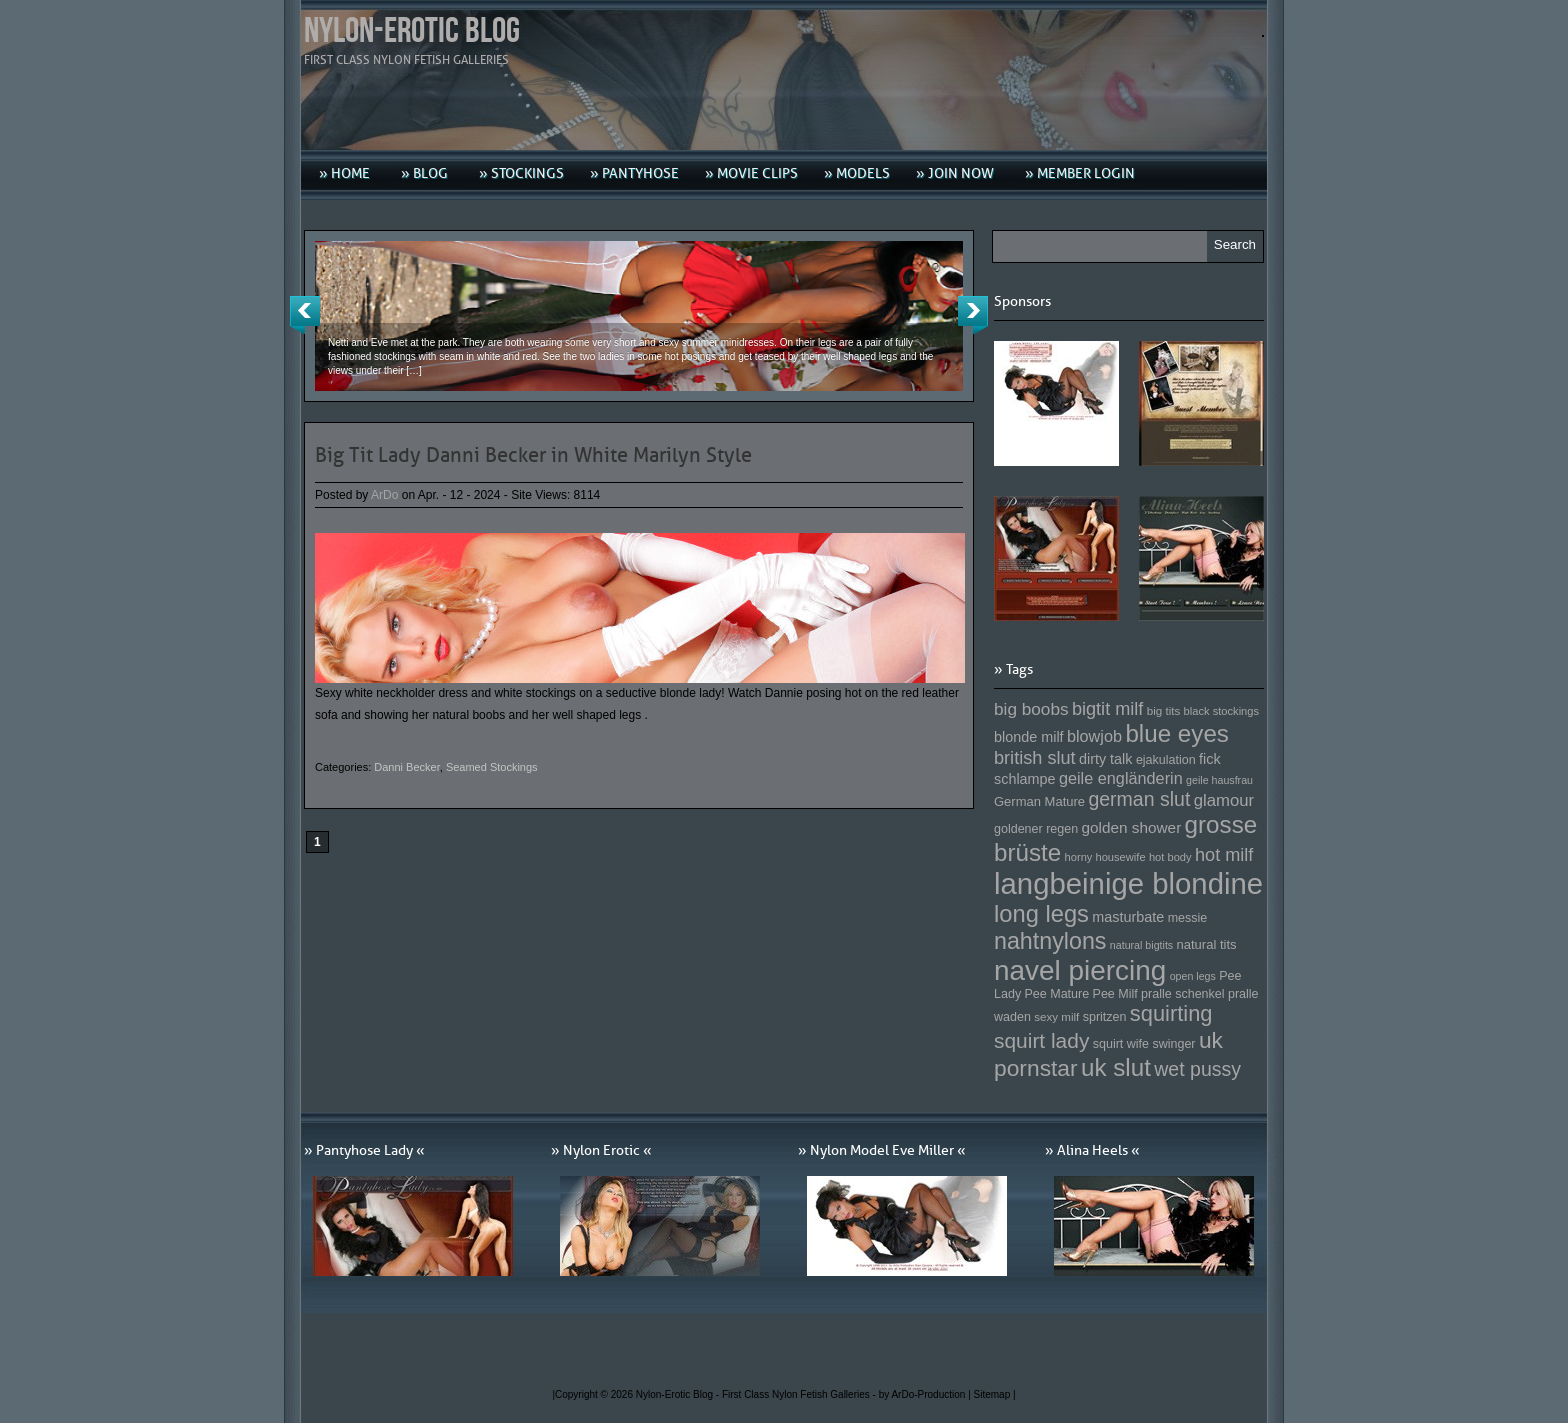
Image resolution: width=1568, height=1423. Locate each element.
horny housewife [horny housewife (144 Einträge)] (1105, 857)
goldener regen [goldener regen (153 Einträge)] (1036, 829)
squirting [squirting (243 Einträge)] (1171, 1013)
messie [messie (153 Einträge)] (1188, 918)
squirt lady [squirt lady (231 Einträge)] (1041, 1040)
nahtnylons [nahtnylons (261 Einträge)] (1050, 941)
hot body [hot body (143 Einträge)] (1170, 857)
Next (973, 315)
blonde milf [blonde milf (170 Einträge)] (1029, 737)
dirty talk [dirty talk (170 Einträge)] (1106, 759)
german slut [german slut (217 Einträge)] (1139, 799)
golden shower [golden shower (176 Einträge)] (1132, 827)
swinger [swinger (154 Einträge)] (1173, 1044)
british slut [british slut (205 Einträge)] (1035, 758)
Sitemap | (995, 1394)
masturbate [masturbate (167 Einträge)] (1128, 917)
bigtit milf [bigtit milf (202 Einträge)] (1108, 709)
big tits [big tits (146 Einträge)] (1164, 710)
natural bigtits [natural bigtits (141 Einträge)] (1141, 945)
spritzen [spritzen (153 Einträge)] (1105, 1017)
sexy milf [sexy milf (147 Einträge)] (1056, 1016)
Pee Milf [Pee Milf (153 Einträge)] (1115, 994)
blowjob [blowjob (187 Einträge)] (1094, 736)
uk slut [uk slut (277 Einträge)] (1116, 1067)
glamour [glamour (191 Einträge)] (1224, 800)
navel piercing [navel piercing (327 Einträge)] (1080, 970)
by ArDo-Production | (926, 1394)
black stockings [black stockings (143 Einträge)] (1221, 711)
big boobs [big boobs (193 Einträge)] (1031, 709)
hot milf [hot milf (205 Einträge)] (1224, 855)
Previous (305, 315)
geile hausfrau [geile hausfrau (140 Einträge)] (1219, 780)
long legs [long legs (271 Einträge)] (1041, 914)
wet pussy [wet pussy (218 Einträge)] (1197, 1069)
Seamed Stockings (492, 767)
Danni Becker (406, 767)
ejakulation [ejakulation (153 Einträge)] (1166, 760)
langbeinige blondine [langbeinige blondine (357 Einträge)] (1128, 883)
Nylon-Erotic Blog (412, 31)
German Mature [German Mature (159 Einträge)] (1039, 801)
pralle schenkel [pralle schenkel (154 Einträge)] (1183, 994)
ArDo (384, 495)
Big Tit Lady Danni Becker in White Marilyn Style (533, 455)
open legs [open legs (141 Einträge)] (1193, 976)
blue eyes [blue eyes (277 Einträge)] (1177, 733)
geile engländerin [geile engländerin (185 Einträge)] (1121, 778)
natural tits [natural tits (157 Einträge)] (1207, 944)
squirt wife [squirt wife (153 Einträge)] (1121, 1044)
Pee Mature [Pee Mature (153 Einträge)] (1056, 994)
